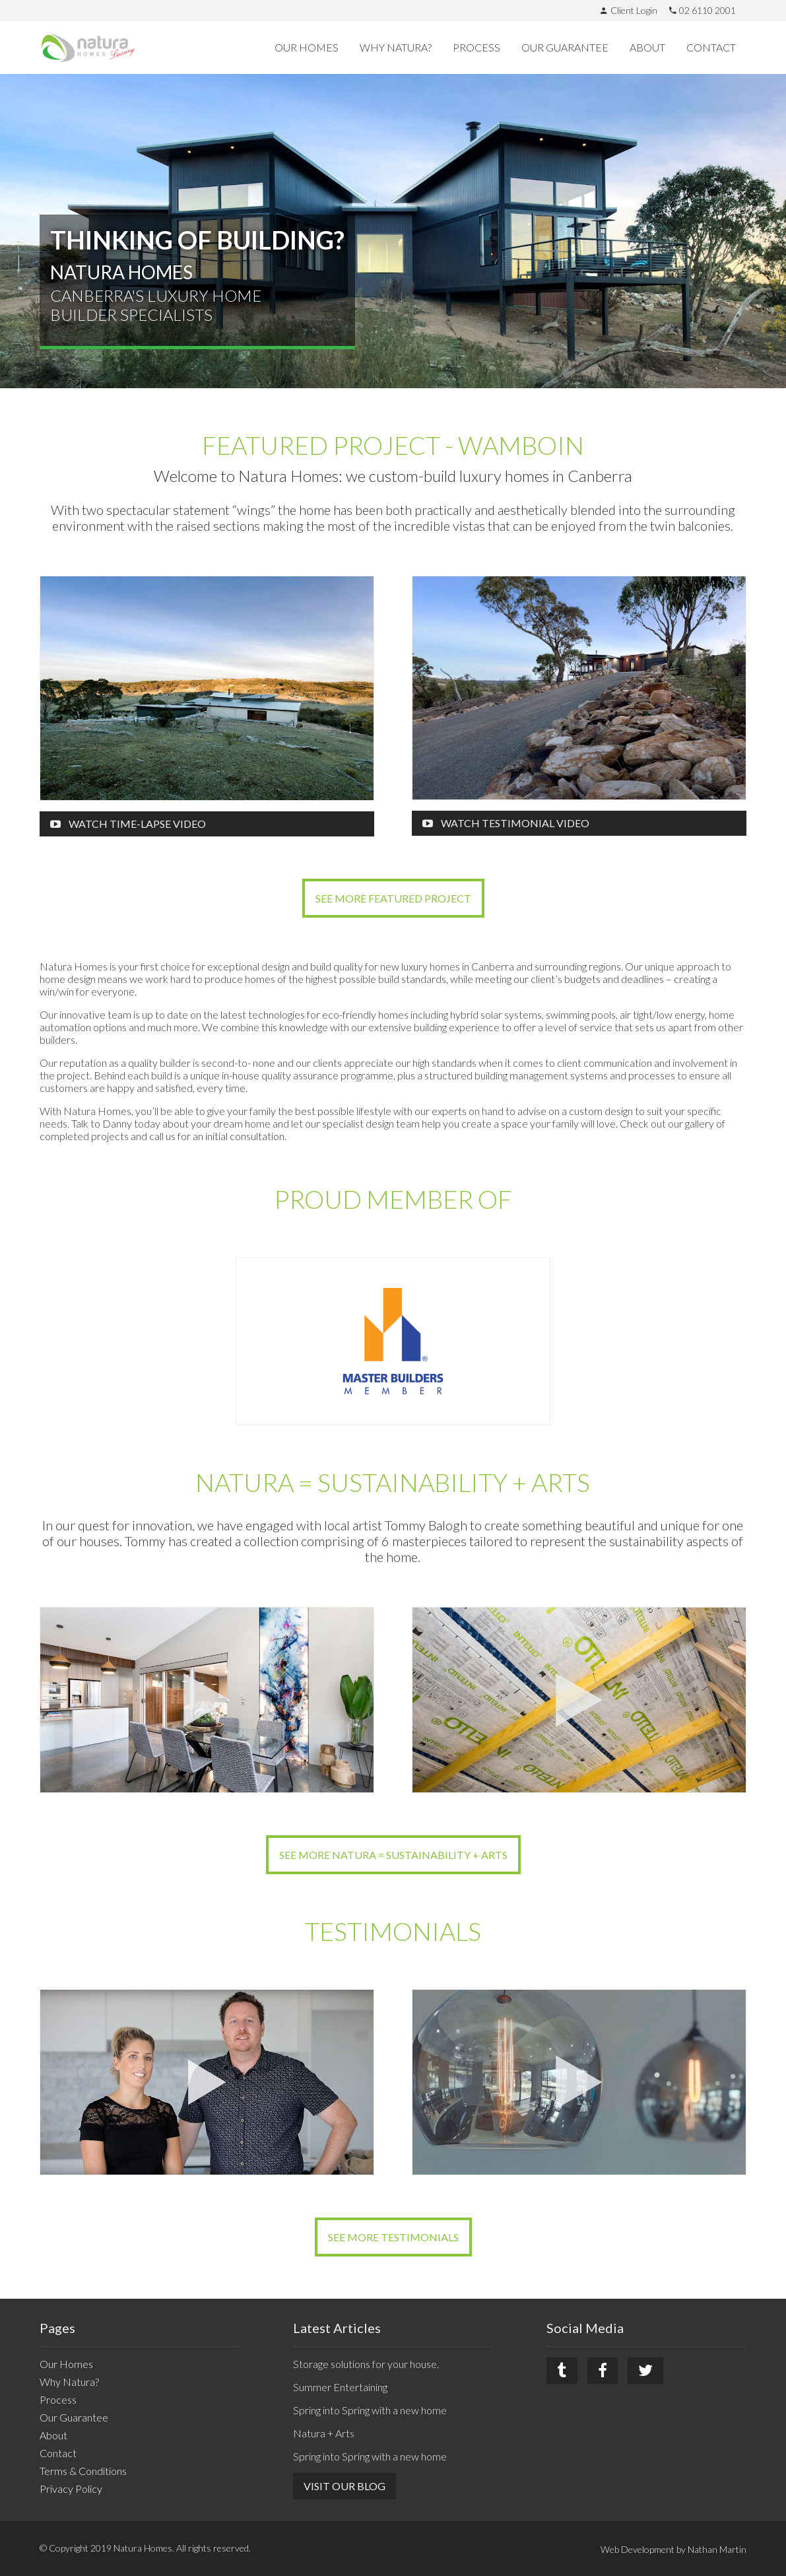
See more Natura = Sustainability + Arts (393, 1854)
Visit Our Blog (344, 2486)
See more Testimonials (393, 2237)
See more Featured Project (393, 898)
